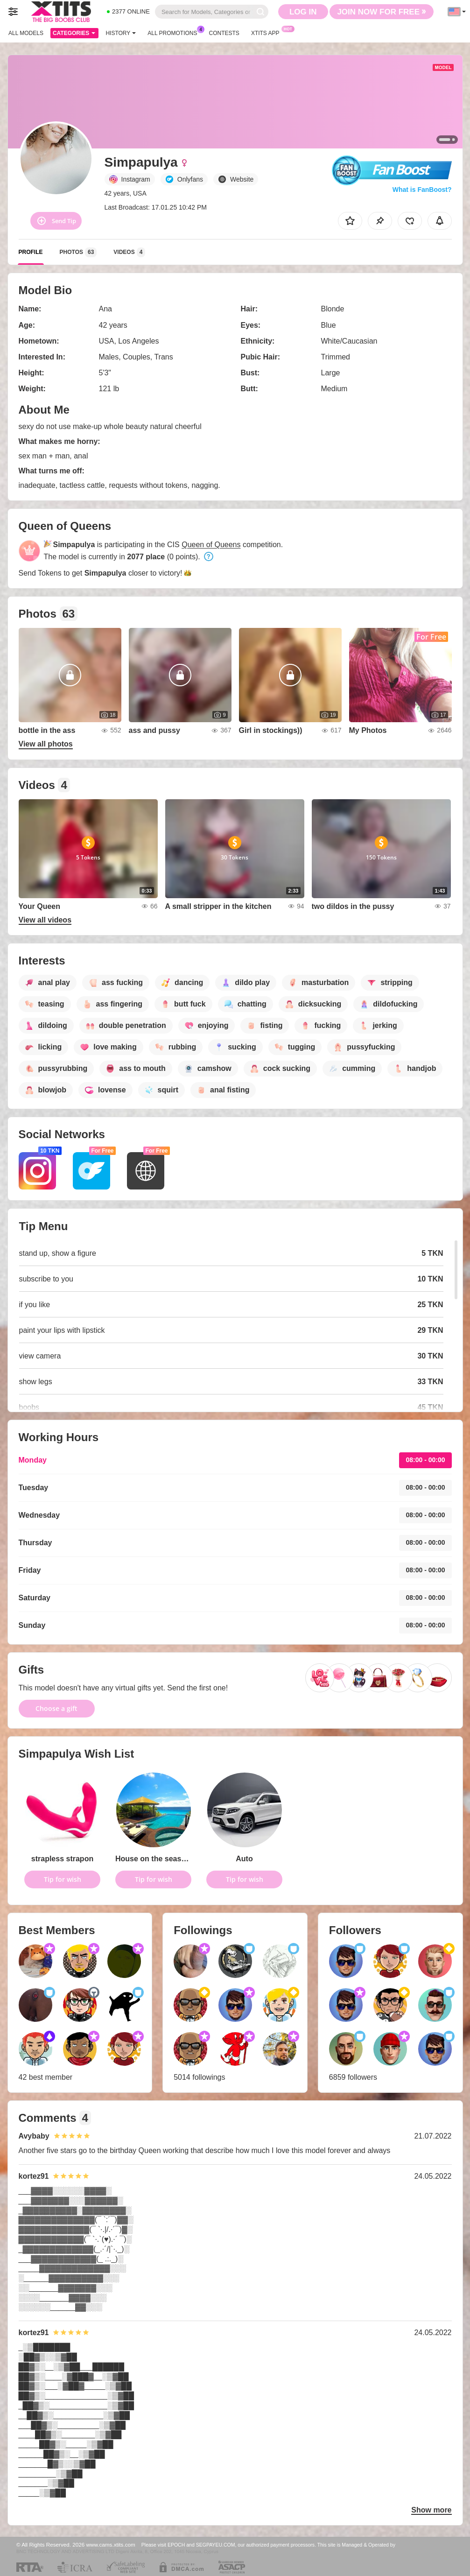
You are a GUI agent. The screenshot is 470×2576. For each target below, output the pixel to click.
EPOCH (176, 2545)
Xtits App (267, 32)
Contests (224, 33)
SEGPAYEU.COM (215, 2545)
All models (25, 33)
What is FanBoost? (422, 189)
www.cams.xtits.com (110, 2544)
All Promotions (174, 32)
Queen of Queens (211, 545)
